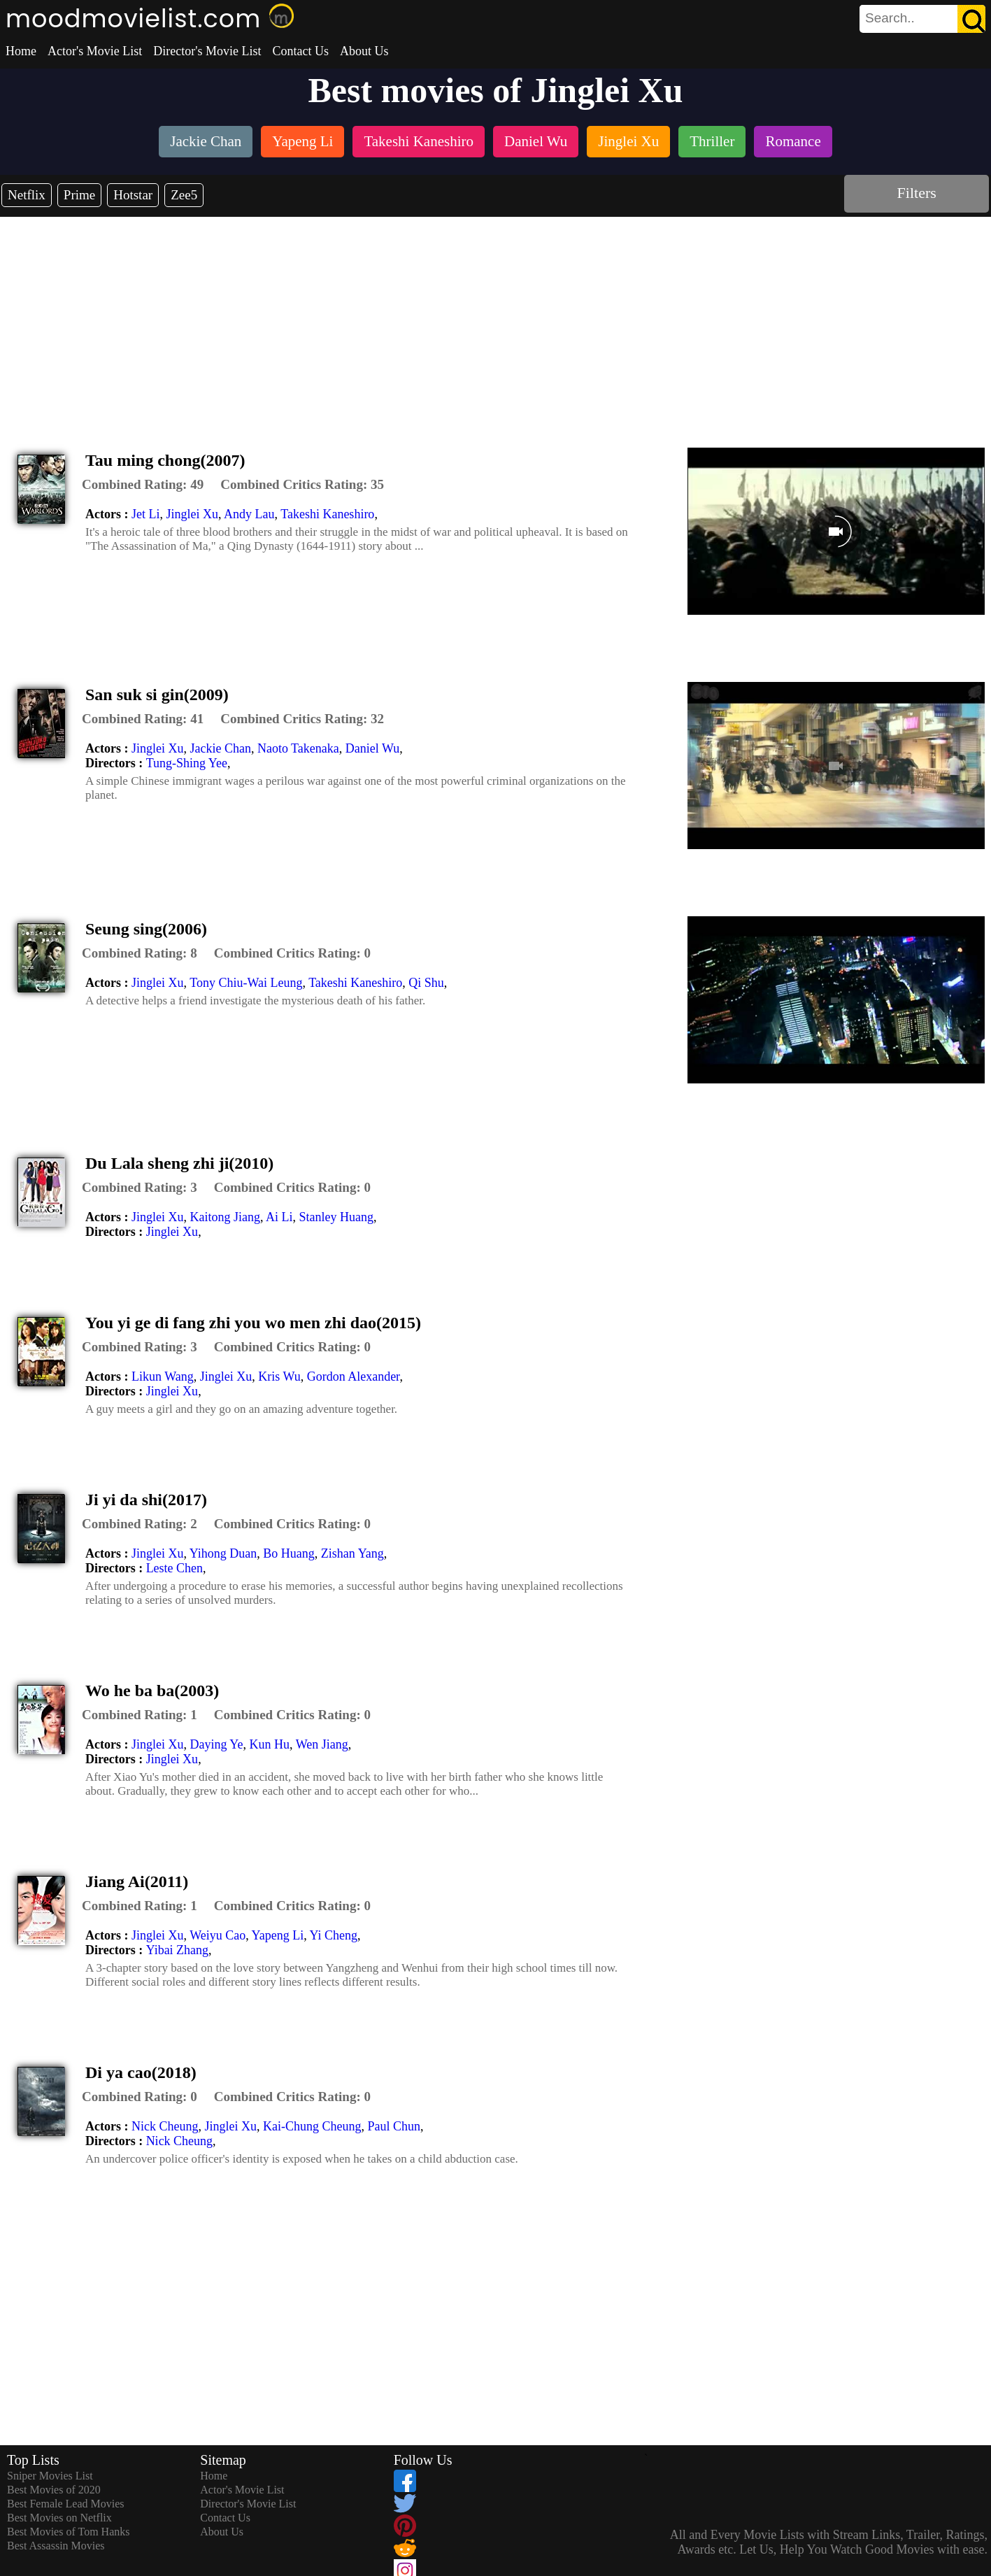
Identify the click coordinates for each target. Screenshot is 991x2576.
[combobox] (891, 18)
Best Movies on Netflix (59, 2518)
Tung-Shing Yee (186, 763)
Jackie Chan (220, 748)
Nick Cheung (164, 2126)
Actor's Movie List (95, 51)
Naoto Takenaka (298, 748)
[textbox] (891, 18)
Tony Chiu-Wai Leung (246, 983)
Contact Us (300, 51)
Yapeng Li (278, 1935)
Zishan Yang (352, 1553)
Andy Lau (249, 514)
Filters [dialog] (916, 192)
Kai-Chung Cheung (312, 2126)
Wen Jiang (322, 1744)
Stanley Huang (336, 1217)
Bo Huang (289, 1553)
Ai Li (279, 1217)
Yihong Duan (223, 1553)
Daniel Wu (372, 748)
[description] (143, 484)
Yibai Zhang (177, 1950)
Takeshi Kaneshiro (327, 514)
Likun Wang (162, 1376)
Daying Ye (216, 1744)
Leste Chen (174, 1568)
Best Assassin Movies (56, 2546)
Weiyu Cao (217, 1935)
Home (21, 51)
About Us (364, 51)
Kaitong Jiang (225, 1217)
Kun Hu (270, 1744)
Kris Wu (279, 1376)
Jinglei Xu (192, 514)
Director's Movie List (207, 51)
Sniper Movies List (50, 2476)
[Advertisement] (496, 322)
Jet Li (145, 514)
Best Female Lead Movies (65, 2504)
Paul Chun (393, 2126)
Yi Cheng (334, 1935)
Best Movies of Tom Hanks (68, 2532)
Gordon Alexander (353, 1376)
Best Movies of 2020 (54, 2490)
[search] (922, 19)
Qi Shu (426, 983)
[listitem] (205, 143)
